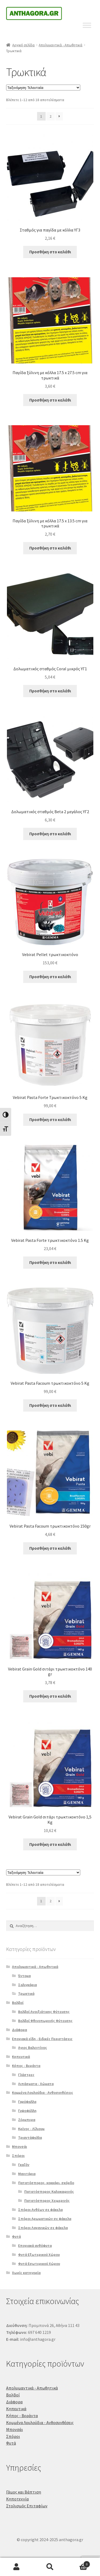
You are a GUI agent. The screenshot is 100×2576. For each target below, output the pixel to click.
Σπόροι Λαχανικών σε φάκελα (43, 2227)
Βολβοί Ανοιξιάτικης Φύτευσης (44, 2011)
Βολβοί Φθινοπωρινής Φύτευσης (45, 2020)
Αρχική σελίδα (23, 45)
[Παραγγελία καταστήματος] (43, 87)
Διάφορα (19, 2029)
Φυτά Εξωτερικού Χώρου (39, 2254)
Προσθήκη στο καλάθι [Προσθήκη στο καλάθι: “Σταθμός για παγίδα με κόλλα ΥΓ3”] (50, 251)
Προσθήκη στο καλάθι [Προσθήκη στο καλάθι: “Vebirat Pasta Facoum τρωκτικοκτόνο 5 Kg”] (50, 1405)
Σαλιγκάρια (27, 1984)
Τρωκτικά (26, 1993)
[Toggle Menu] (87, 25)
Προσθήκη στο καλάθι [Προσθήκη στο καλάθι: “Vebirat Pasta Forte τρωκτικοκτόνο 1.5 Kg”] (50, 1262)
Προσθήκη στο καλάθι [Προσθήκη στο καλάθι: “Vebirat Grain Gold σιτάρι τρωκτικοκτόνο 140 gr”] (50, 1696)
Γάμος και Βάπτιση (23, 2492)
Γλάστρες (26, 2074)
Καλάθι (78, 2563)
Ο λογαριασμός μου (16, 2567)
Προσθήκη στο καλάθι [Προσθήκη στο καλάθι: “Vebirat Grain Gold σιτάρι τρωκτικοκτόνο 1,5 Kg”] (50, 1844)
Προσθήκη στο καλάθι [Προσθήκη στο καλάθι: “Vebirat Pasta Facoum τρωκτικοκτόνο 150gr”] (50, 1548)
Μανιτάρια (26, 2173)
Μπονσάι (19, 2146)
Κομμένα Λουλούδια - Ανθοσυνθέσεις (42, 2092)
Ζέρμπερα (26, 2119)
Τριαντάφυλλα (30, 2137)
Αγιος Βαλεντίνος (32, 2047)
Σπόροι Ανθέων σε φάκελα (40, 2209)
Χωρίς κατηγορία (26, 2272)
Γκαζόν (23, 2164)
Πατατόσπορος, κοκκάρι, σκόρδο (46, 2182)
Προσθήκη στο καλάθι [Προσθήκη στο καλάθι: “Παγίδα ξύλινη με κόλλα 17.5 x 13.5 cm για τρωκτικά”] (50, 548)
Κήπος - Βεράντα (26, 2065)
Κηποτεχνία (17, 2498)
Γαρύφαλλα (27, 2101)
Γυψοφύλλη (27, 2110)
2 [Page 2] (50, 116)
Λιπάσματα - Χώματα (36, 2083)
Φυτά (16, 2236)
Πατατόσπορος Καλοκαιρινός (49, 2191)
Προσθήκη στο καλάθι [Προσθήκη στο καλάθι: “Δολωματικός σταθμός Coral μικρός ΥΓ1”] (50, 690)
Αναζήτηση (50, 2567)
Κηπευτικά (21, 2056)
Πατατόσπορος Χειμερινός (47, 2200)
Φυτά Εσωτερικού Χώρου (39, 2263)
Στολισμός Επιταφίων (26, 2505)
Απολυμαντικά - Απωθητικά (60, 45)
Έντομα (24, 1975)
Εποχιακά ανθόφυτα (35, 2245)
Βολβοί (17, 2002)
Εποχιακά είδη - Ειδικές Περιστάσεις (42, 2038)
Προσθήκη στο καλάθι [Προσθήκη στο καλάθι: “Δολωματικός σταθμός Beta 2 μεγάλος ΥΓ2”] (50, 833)
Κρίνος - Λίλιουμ (31, 2128)
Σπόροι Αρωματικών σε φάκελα (44, 2218)
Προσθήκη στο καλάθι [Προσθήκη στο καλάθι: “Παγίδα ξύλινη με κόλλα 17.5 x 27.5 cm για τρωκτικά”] (50, 400)
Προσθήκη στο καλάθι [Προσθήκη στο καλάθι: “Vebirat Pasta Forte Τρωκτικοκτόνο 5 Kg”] (50, 1119)
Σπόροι (18, 2155)
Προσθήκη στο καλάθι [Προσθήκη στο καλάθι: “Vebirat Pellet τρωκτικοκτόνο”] (50, 976)
